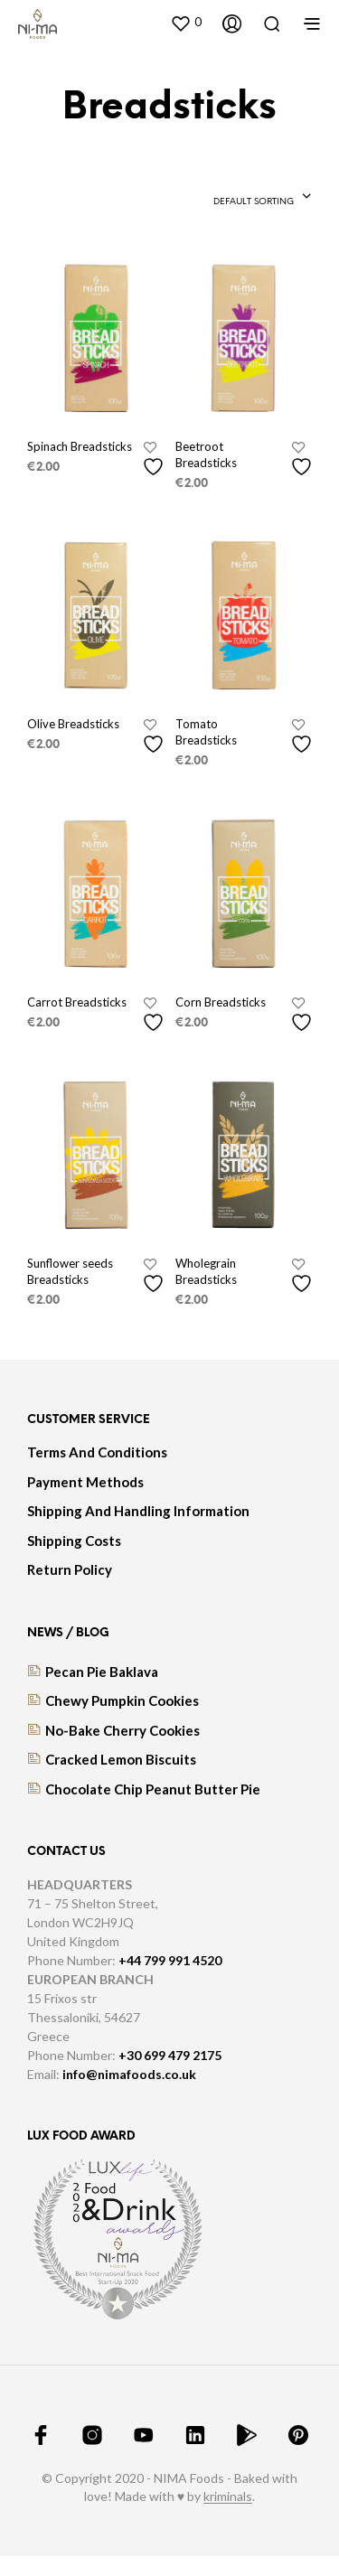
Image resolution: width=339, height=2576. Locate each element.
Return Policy (69, 1569)
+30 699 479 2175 (169, 2055)
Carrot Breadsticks (77, 1002)
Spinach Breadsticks (79, 446)
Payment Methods (85, 1482)
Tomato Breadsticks (206, 732)
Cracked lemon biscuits (120, 1759)
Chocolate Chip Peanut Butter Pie (152, 1789)
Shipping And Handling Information (138, 1511)
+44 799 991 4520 (169, 1960)
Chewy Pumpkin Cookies (122, 1700)
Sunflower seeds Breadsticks (70, 1271)
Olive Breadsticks (73, 724)
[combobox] (262, 198)
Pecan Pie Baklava (101, 1671)
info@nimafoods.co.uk (129, 2074)
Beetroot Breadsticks (206, 454)
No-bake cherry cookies (122, 1730)
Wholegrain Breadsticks (206, 1271)
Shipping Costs (74, 1540)
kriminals (227, 2496)
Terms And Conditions (97, 1452)
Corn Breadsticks (220, 1002)
